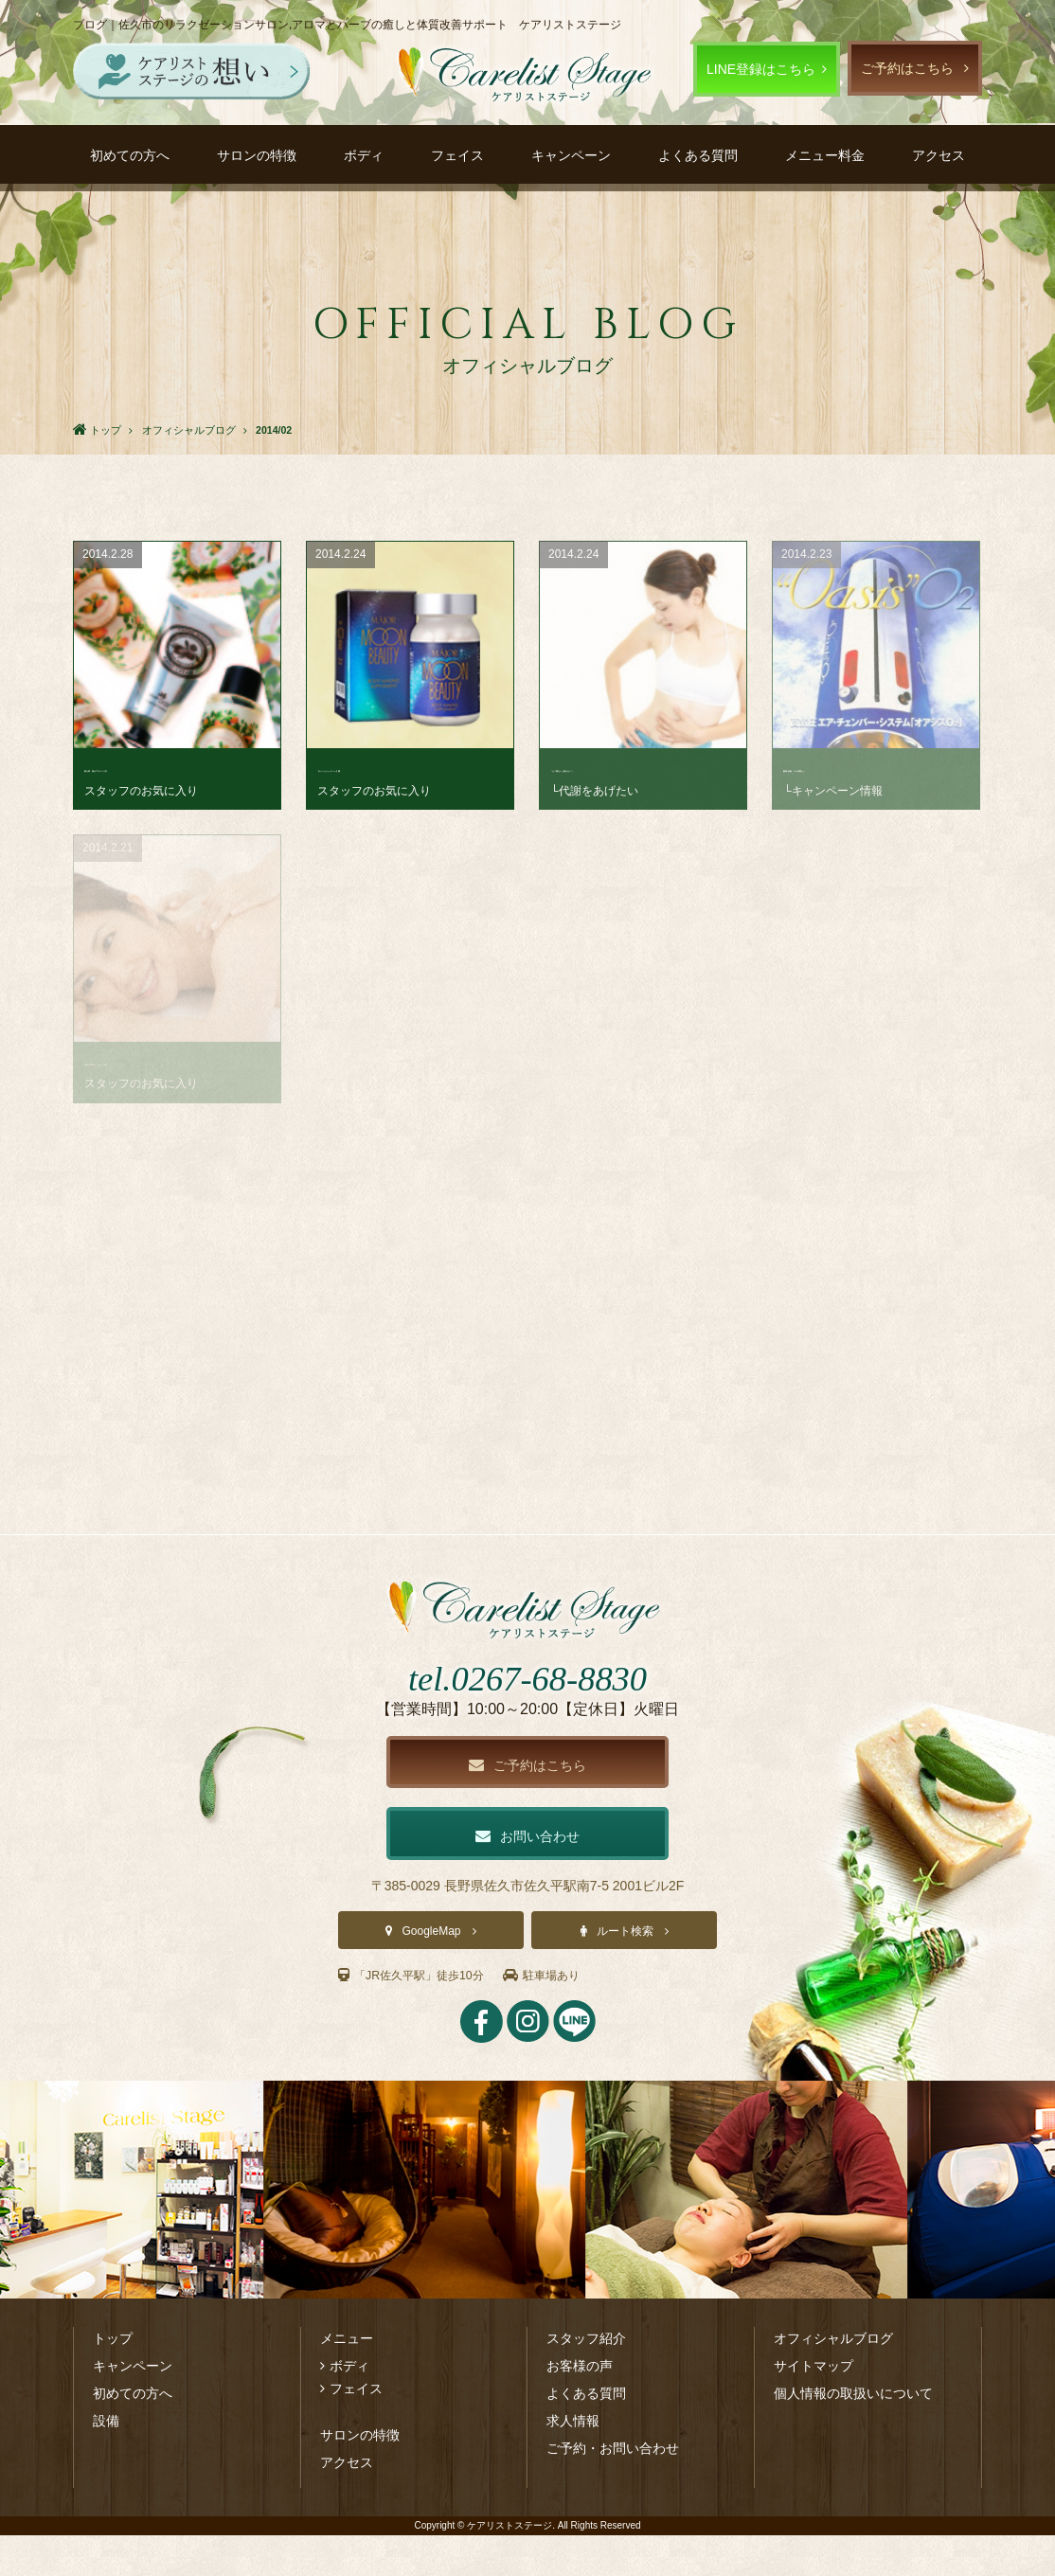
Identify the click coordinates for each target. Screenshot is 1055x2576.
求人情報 (572, 2461)
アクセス (938, 155)
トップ (113, 2379)
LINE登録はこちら (760, 69)
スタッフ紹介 (586, 2379)
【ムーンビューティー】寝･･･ (406, 767)
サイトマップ (813, 2406)
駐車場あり (567, 2015)
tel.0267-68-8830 (527, 1711)
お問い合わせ (527, 1875)
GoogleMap (431, 1971)
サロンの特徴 (256, 155)
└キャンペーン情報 (833, 790)
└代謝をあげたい (594, 790)
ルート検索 (625, 1971)
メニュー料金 (825, 155)
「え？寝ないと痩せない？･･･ (639, 767)
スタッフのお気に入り (141, 790)
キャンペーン (571, 155)
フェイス (457, 155)
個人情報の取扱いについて (853, 2434)
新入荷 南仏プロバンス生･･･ (173, 767)
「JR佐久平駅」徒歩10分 (421, 2015)
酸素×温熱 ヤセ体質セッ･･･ (870, 767)
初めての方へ (130, 155)
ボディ (364, 155)
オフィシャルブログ (833, 2379)
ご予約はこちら (907, 68)
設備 (106, 2461)
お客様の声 (579, 2406)
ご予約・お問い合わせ (612, 2489)
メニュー (346, 2379)
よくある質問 (698, 155)
